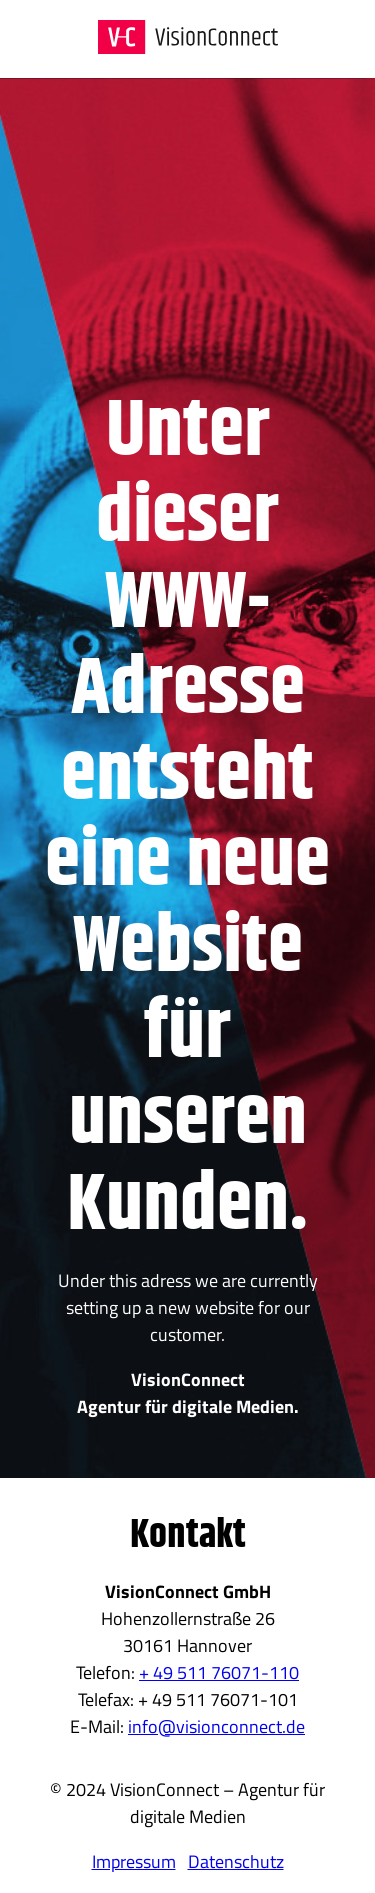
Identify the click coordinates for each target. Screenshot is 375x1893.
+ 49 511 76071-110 (219, 1672)
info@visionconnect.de (216, 1726)
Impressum (134, 1861)
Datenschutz (236, 1861)
